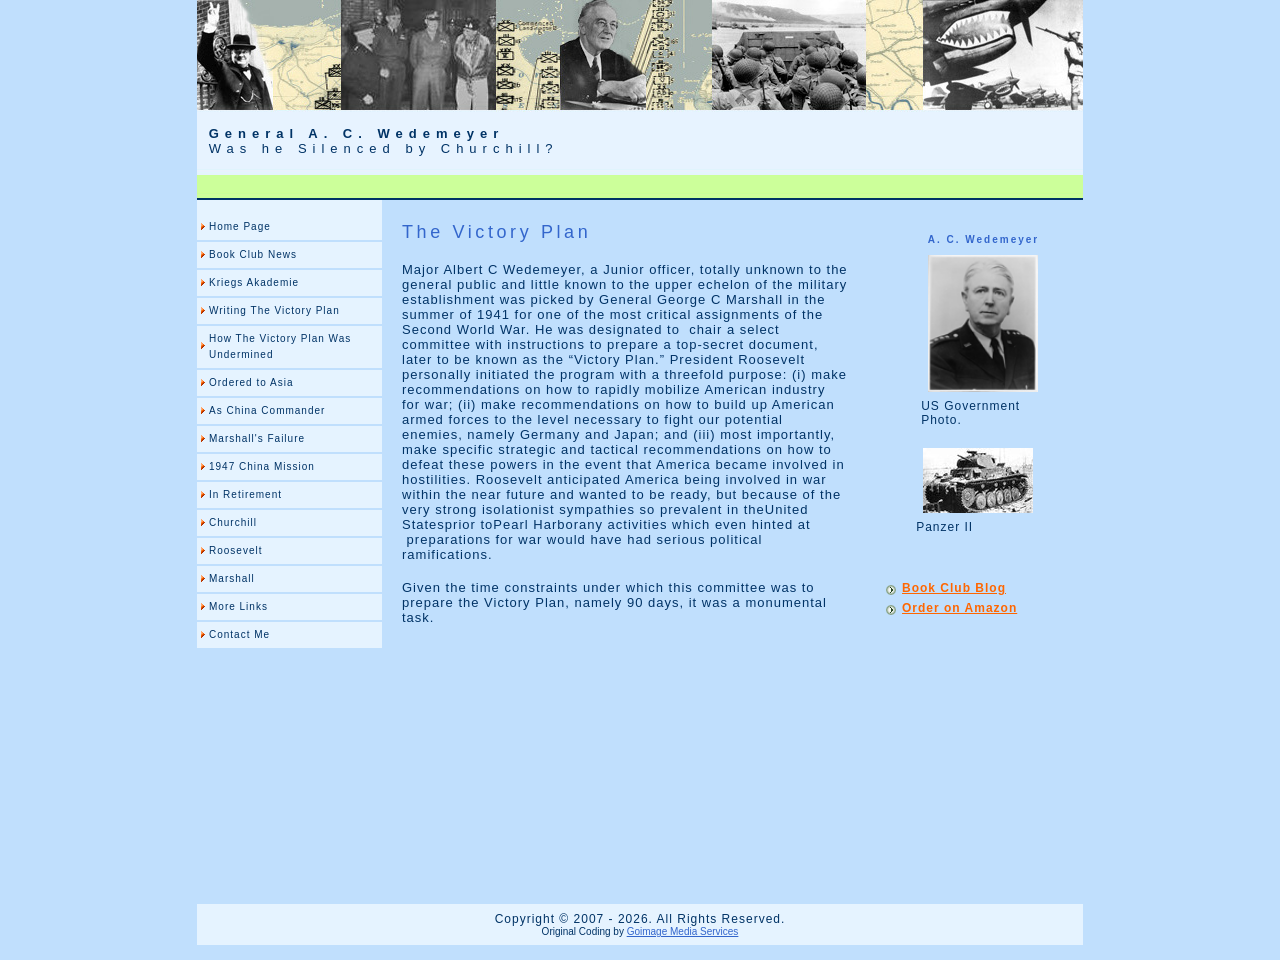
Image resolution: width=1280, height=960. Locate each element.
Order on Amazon (959, 608)
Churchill (233, 522)
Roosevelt (235, 550)
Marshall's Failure (257, 438)
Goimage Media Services (683, 931)
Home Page (240, 226)
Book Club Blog (954, 588)
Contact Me (239, 634)
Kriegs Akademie (254, 282)
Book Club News (253, 254)
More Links (238, 606)
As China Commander (267, 410)
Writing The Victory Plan (274, 310)
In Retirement (245, 494)
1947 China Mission (262, 466)
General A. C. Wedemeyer (357, 133)
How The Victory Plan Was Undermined (280, 346)
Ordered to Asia (251, 382)
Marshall (232, 578)
